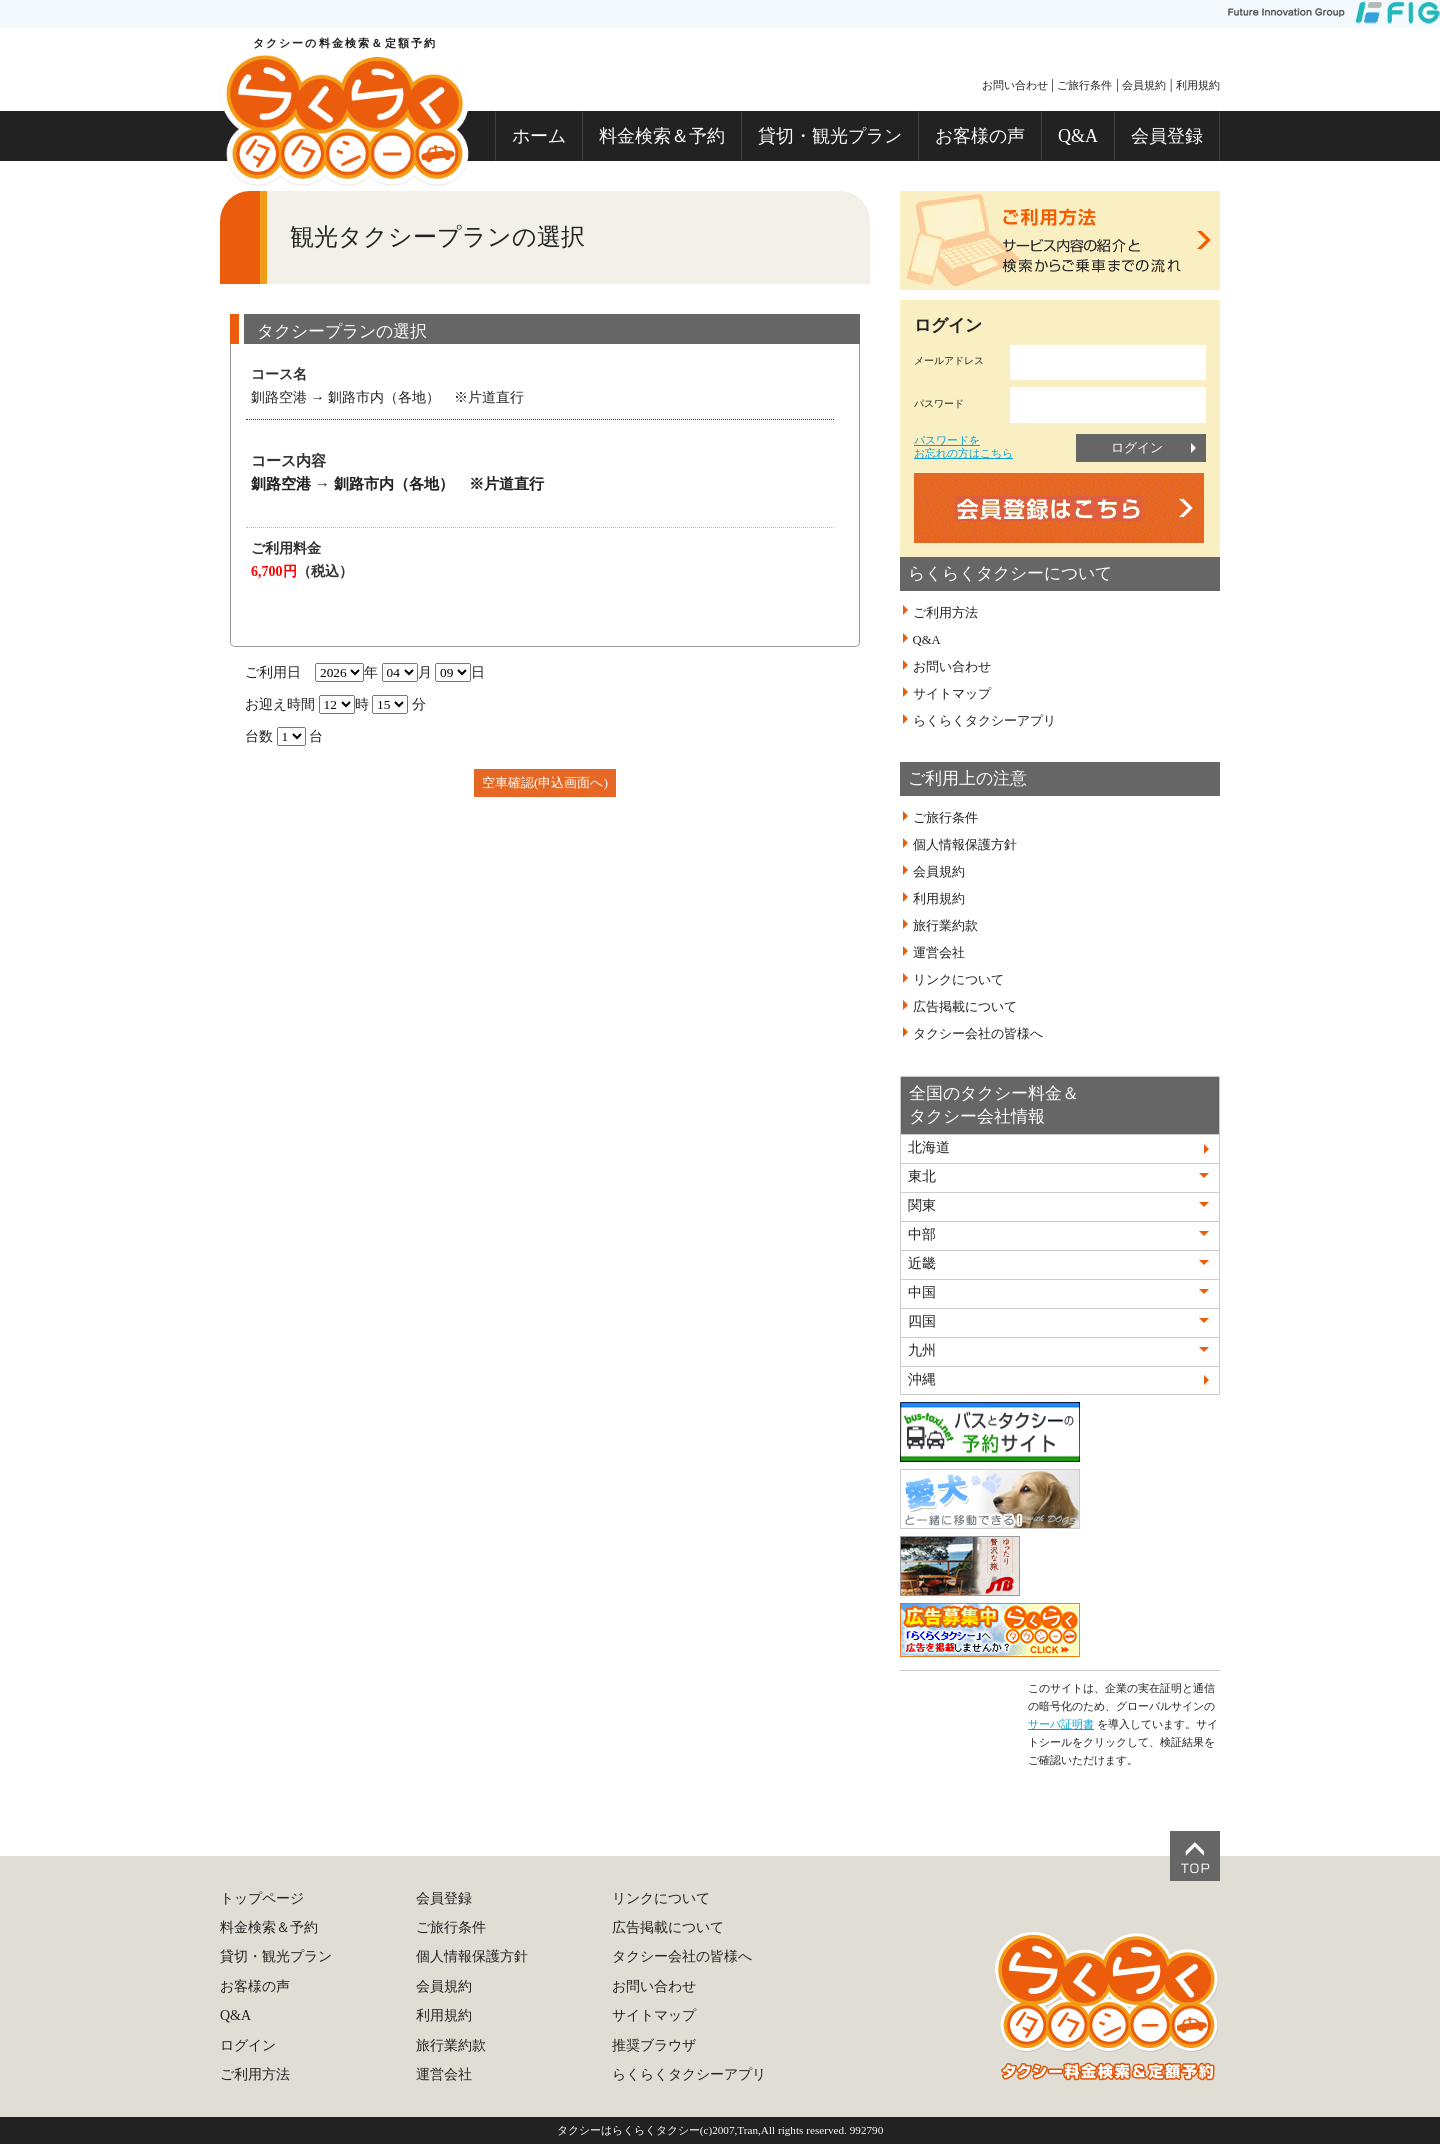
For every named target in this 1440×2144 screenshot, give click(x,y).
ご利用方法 (945, 613)
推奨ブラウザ (654, 2045)
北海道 (929, 1147)
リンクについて (958, 980)
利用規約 (1198, 85)
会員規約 (1144, 85)
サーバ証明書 (1061, 1724)
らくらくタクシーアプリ (984, 721)
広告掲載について (965, 1007)
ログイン (1137, 447)
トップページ (262, 1898)
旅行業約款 (945, 926)
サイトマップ (952, 694)
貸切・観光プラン (830, 136)
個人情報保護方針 (965, 845)
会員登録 (1167, 136)
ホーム (539, 136)
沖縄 (922, 1379)
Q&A (1078, 136)
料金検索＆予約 (662, 136)
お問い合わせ (1015, 85)
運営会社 (939, 953)
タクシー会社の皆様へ (978, 1034)
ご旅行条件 (1084, 85)
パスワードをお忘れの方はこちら (963, 446)
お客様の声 (980, 136)
